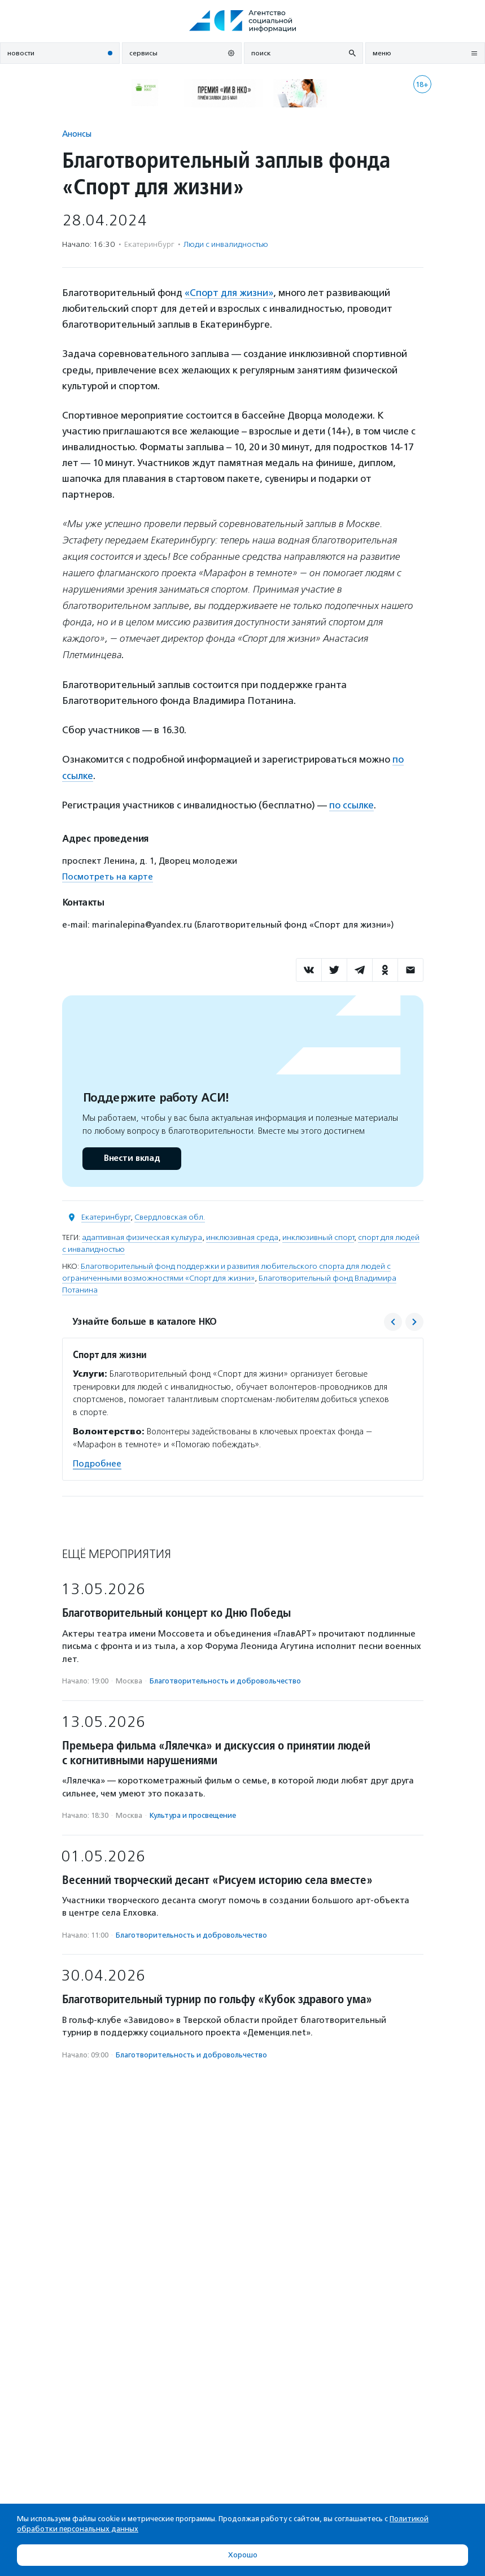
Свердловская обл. (169, 1217)
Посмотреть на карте (107, 877)
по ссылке (351, 805)
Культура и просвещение (193, 1815)
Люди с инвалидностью (225, 244)
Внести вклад (131, 1158)
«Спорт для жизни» (229, 292)
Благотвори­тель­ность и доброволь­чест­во (225, 1681)
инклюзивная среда (242, 1237)
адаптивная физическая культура (142, 1237)
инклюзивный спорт (318, 1237)
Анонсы (76, 133)
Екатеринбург (105, 1217)
